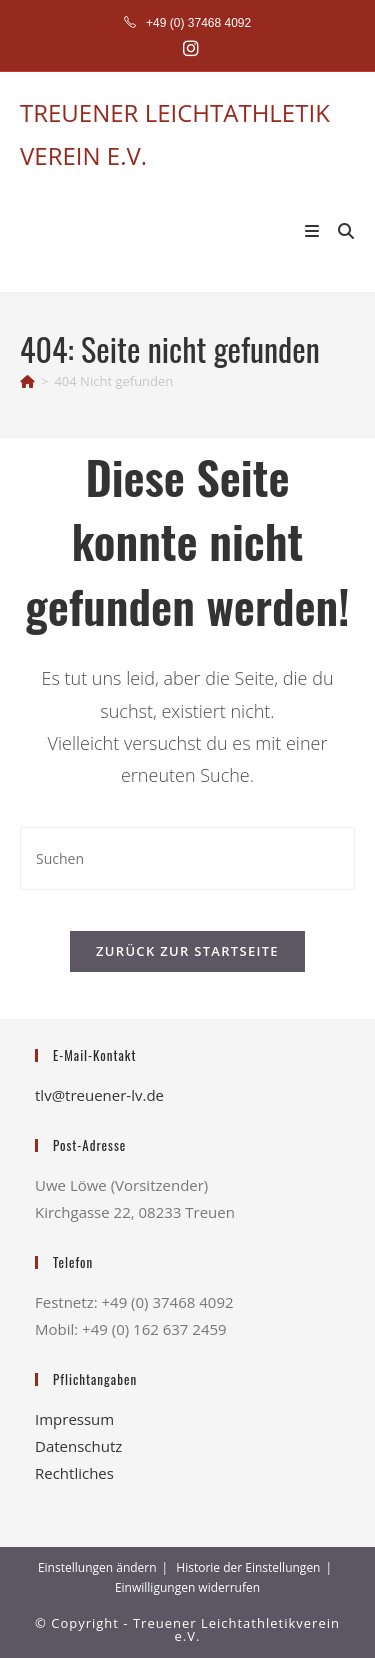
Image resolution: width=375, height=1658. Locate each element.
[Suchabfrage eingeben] (187, 858)
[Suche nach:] (339, 230)
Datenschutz (78, 1446)
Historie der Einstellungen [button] (248, 1567)
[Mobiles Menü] (314, 230)
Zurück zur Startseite (187, 951)
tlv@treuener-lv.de (99, 1095)
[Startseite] (27, 381)
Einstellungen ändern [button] (97, 1567)
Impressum (74, 1419)
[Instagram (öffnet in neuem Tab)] (188, 48)
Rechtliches (74, 1473)
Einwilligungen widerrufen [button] (187, 1587)
